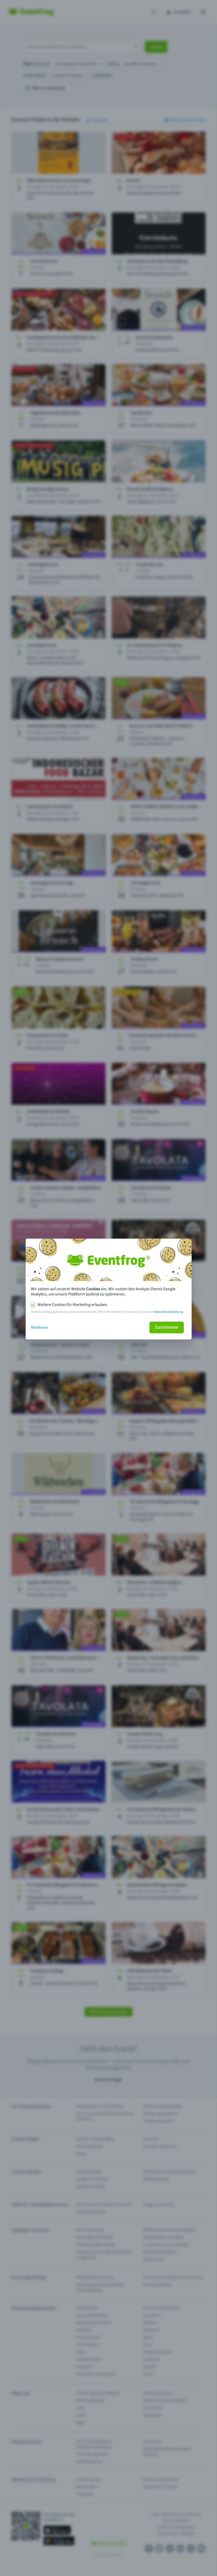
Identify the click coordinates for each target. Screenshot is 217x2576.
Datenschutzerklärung (168, 1312)
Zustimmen (166, 1327)
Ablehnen (39, 1327)
